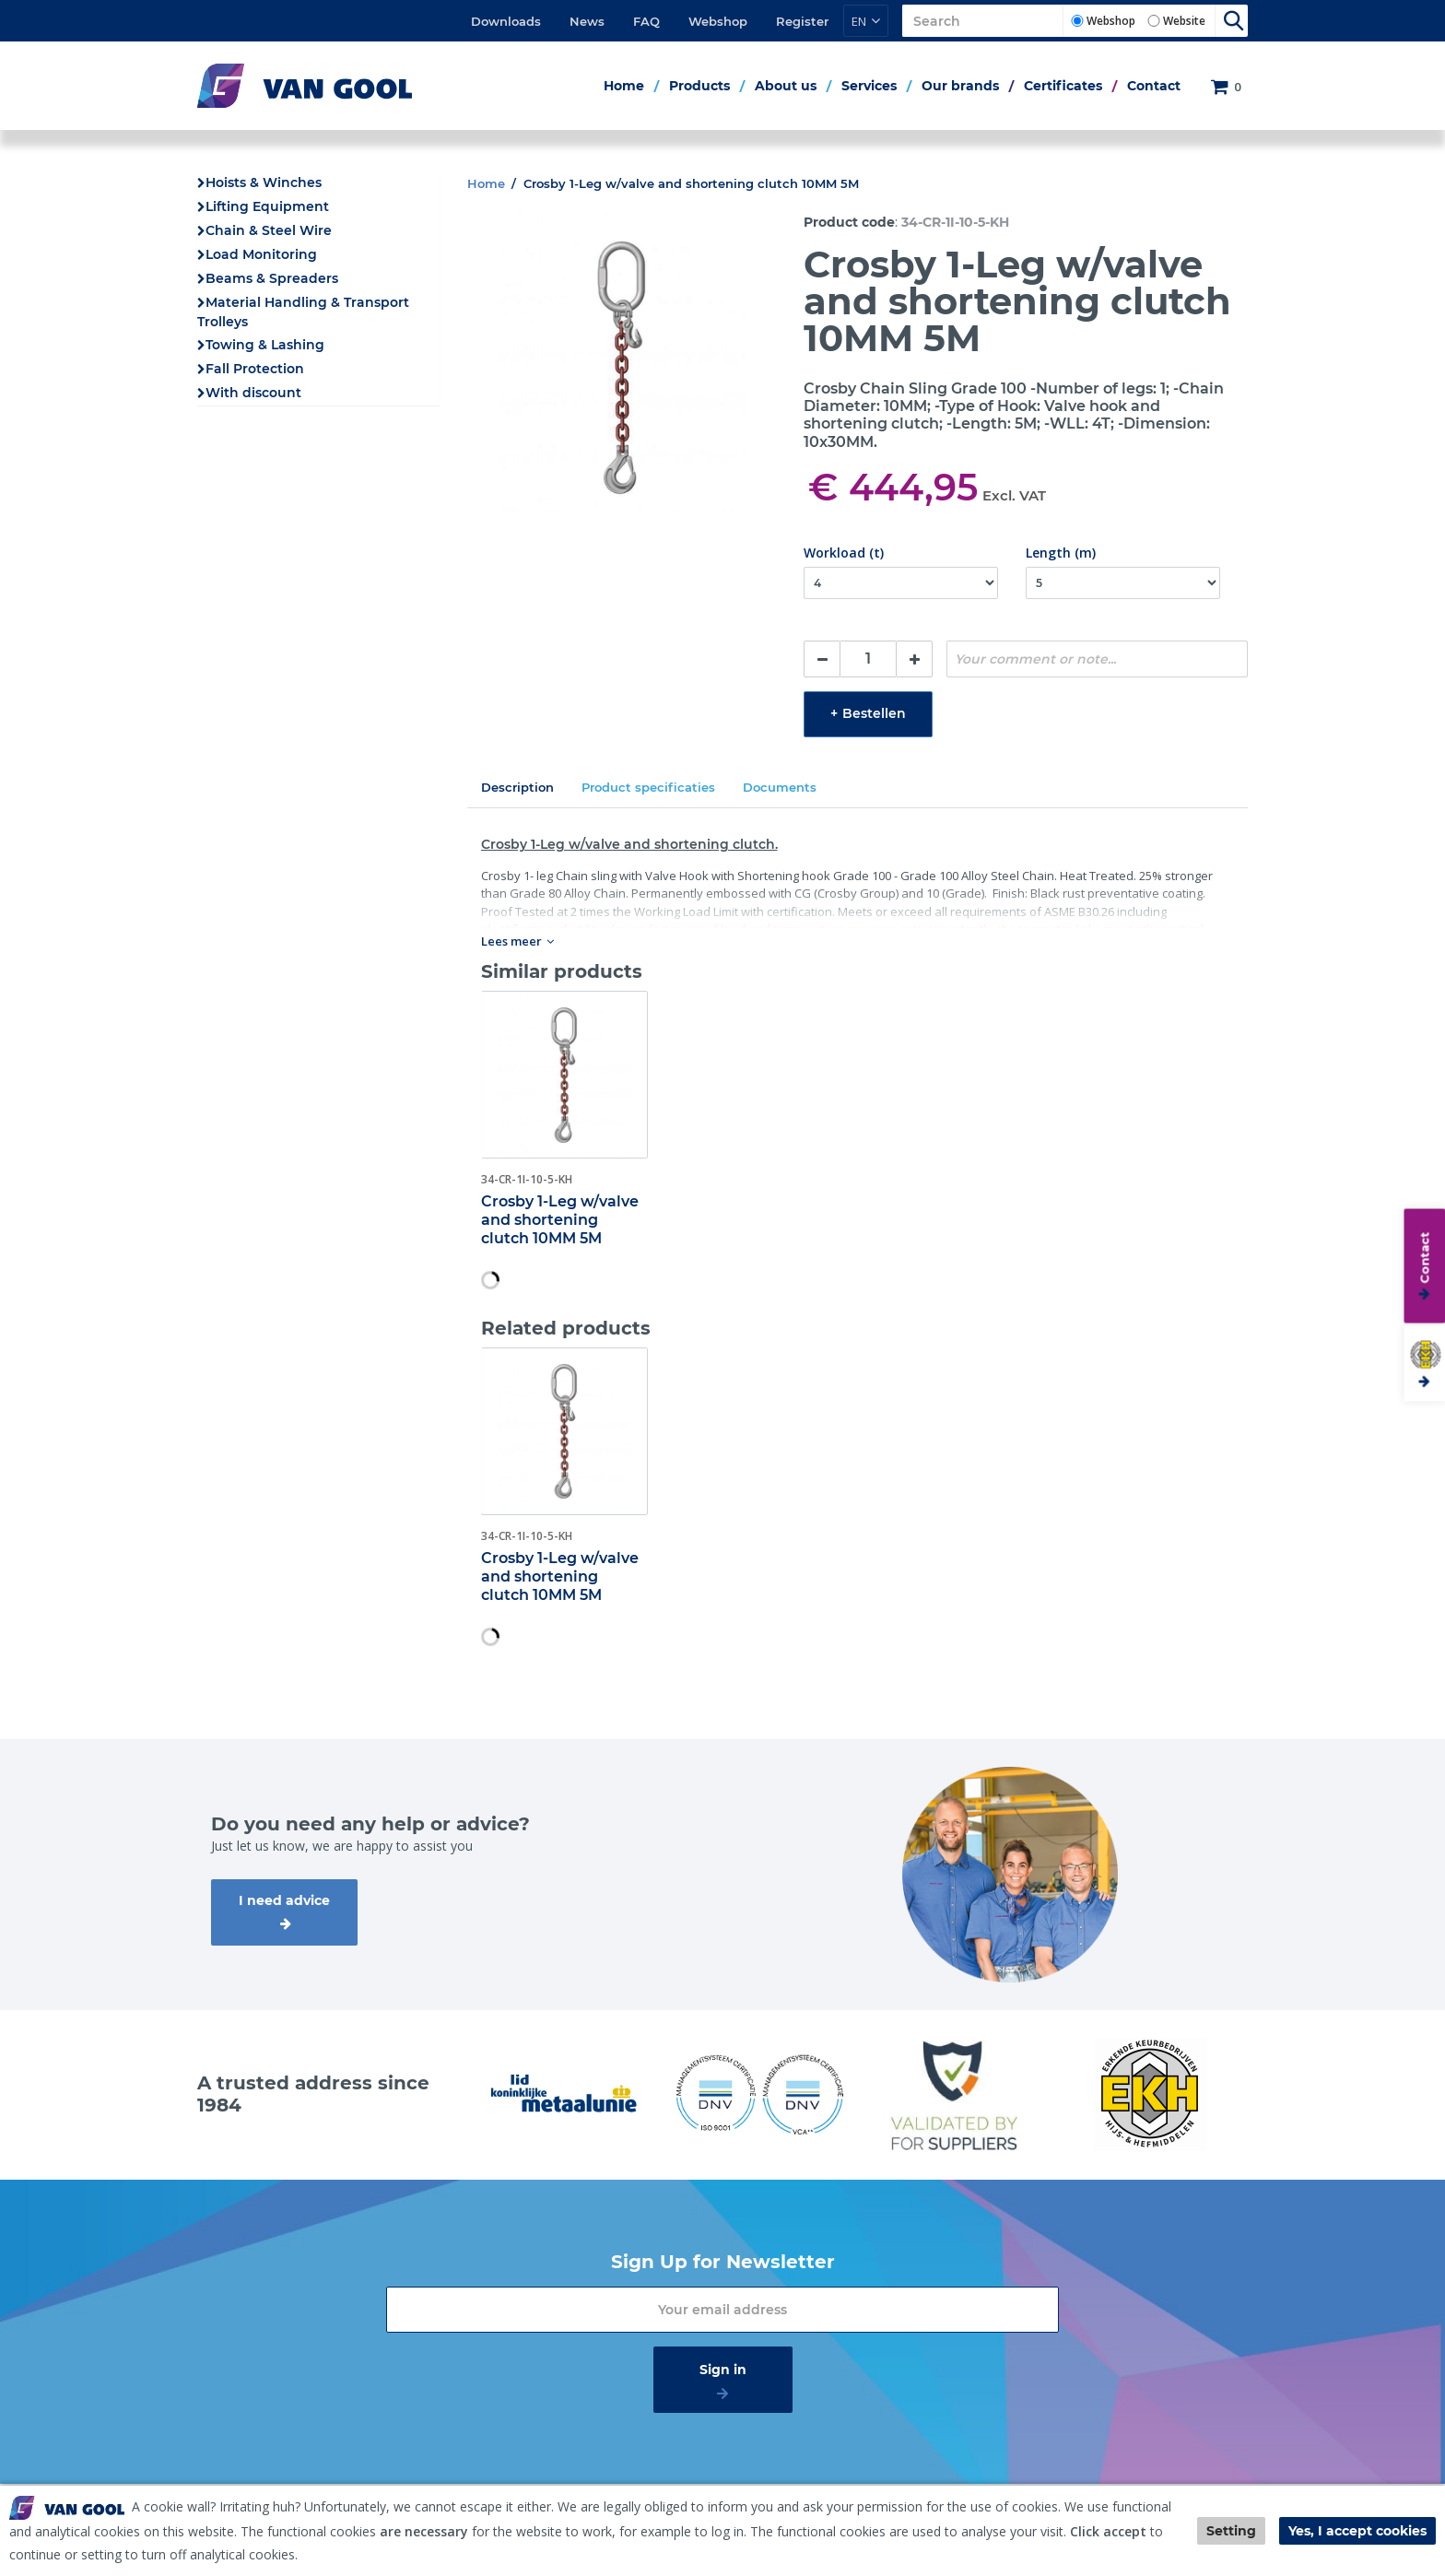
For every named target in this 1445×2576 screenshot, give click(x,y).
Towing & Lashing (265, 344)
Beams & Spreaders (272, 278)
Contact (1154, 85)
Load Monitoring (261, 254)
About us (785, 85)
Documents (779, 787)
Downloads (506, 21)
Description (517, 787)
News (587, 21)
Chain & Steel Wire (269, 230)
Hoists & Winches (264, 182)
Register (802, 21)
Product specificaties (648, 787)
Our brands (960, 85)
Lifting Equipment (267, 206)
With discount (253, 392)
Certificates (1063, 85)
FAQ (646, 21)
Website (1184, 21)
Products (699, 85)
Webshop (717, 21)
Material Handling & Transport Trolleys (303, 312)
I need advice (284, 1900)
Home (624, 85)
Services (869, 85)
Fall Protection (255, 368)
